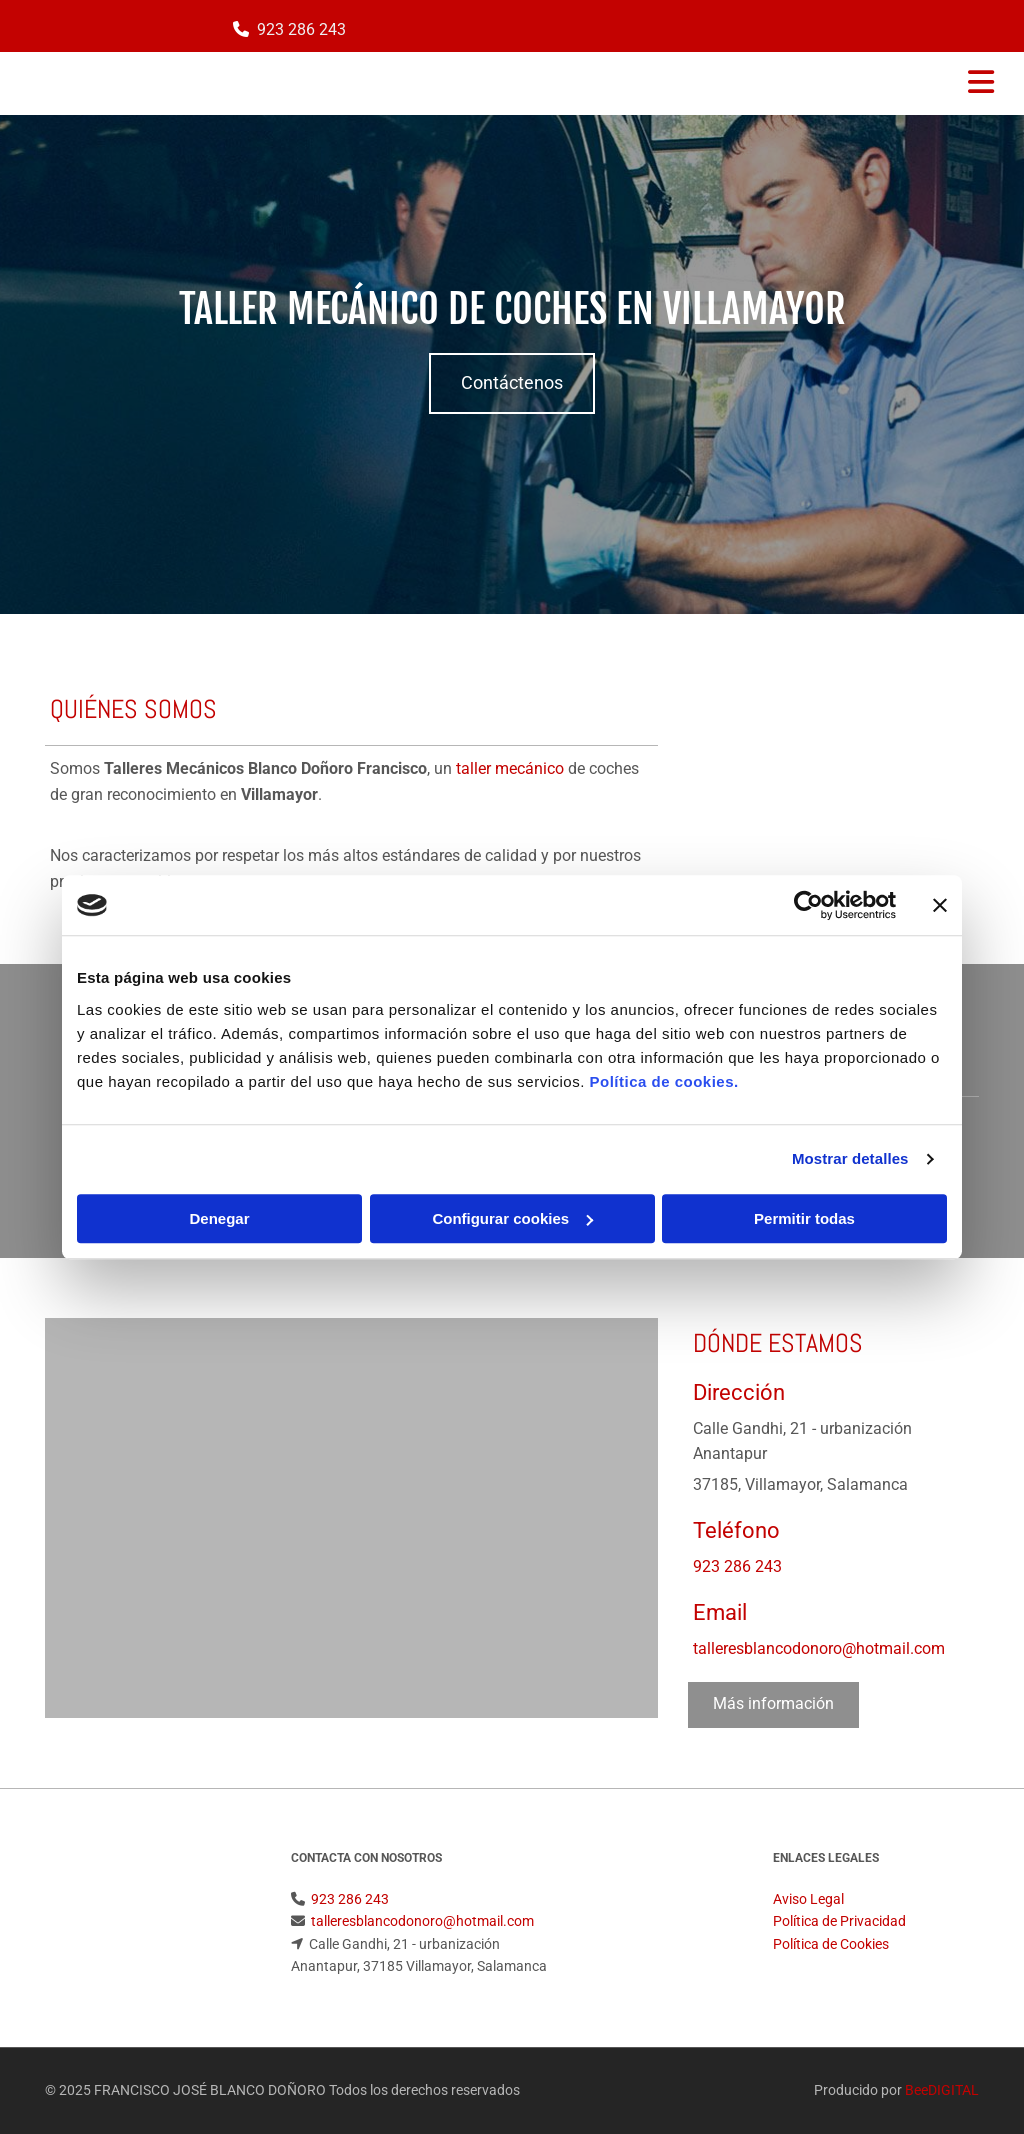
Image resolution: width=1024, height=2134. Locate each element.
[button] (512, 383)
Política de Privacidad (839, 1921)
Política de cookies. (663, 1081)
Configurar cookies (512, 1218)
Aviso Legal (808, 1899)
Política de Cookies (831, 1944)
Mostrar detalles (850, 1158)
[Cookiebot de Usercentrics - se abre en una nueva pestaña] (808, 905)
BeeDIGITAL (942, 2090)
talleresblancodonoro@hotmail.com (819, 1648)
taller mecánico (510, 768)
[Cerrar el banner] (940, 905)
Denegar (219, 1218)
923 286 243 (301, 29)
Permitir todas (804, 1218)
